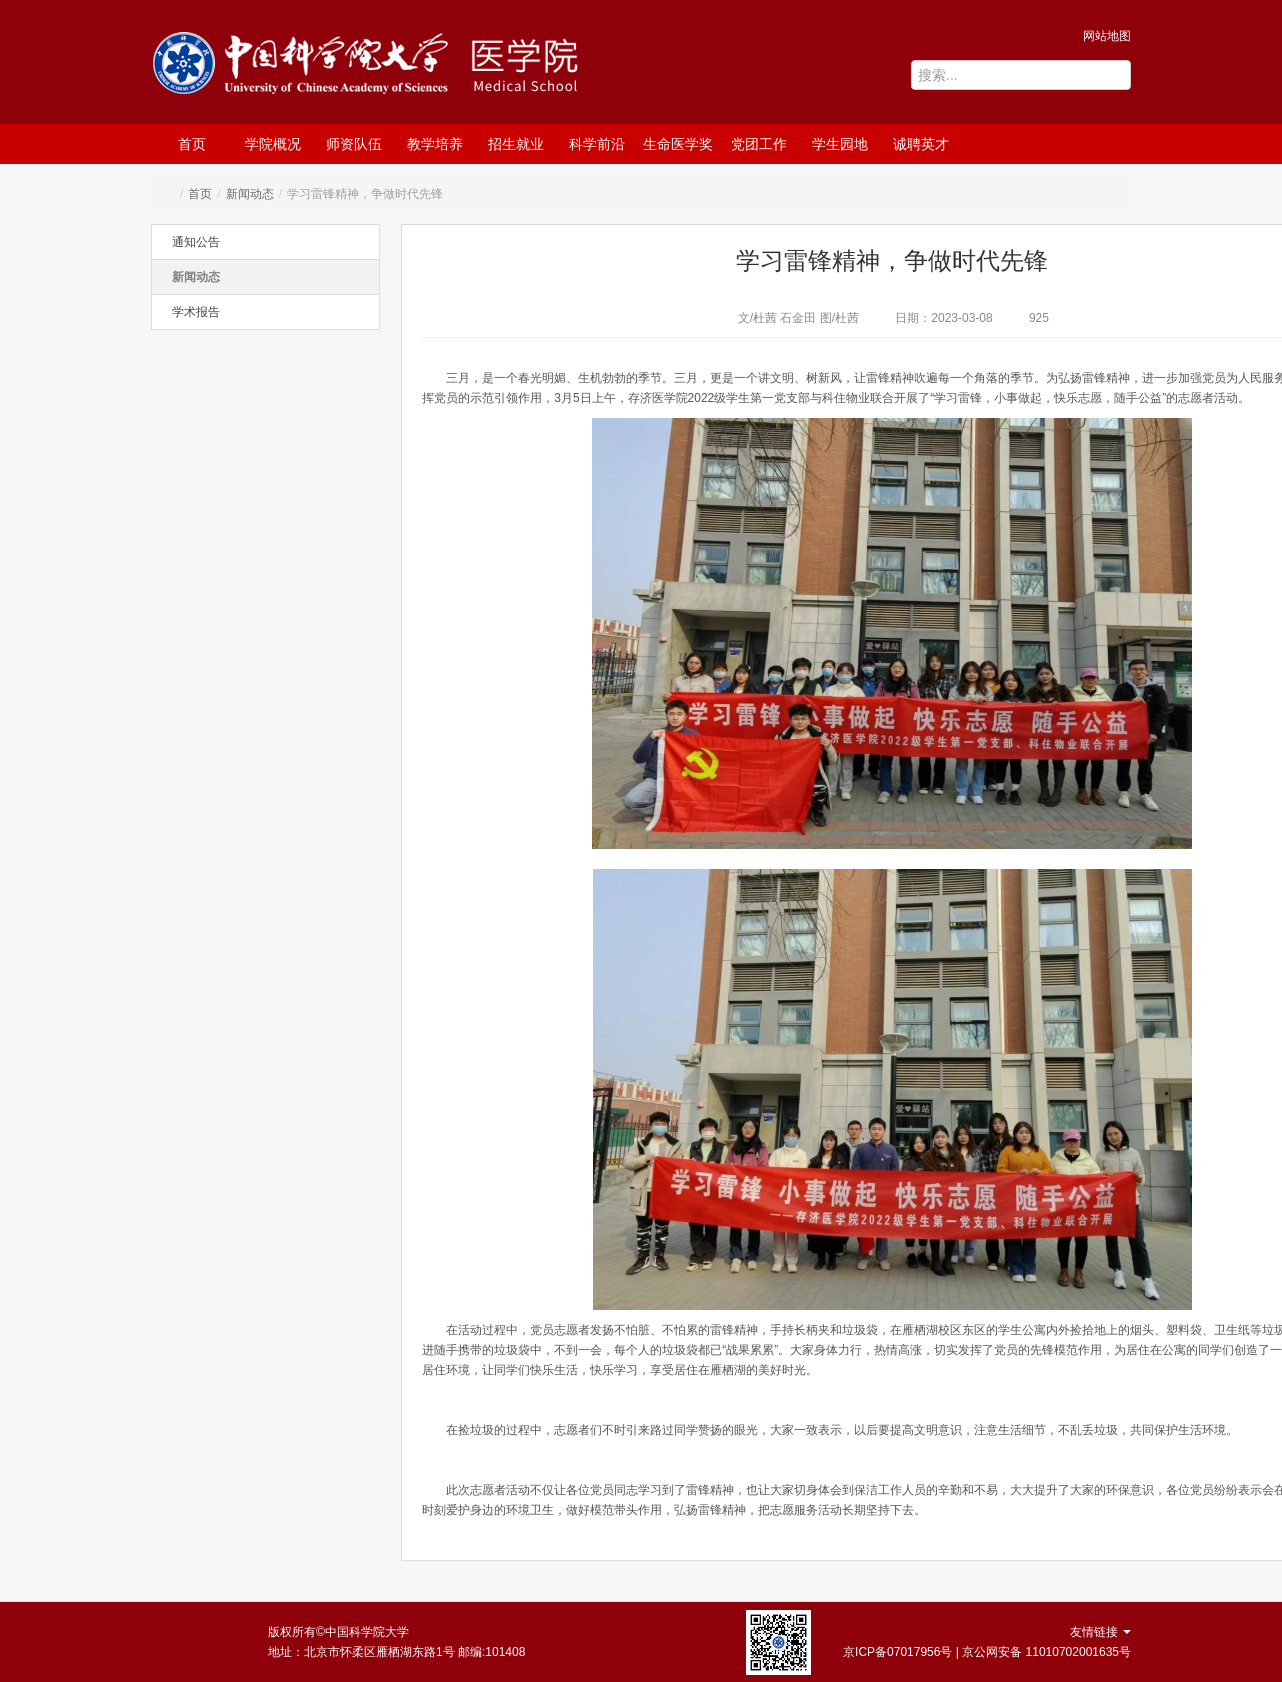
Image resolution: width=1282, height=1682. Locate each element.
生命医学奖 (678, 144)
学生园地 (840, 144)
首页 (192, 144)
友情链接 (1100, 1632)
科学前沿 (597, 144)
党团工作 (759, 144)
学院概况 (273, 144)
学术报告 (196, 312)
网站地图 (1107, 36)
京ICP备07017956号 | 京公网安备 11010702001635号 (987, 1652)
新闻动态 (250, 194)
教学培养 (435, 144)
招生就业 (516, 144)
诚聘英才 (921, 144)
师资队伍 (354, 144)
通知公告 (196, 242)
